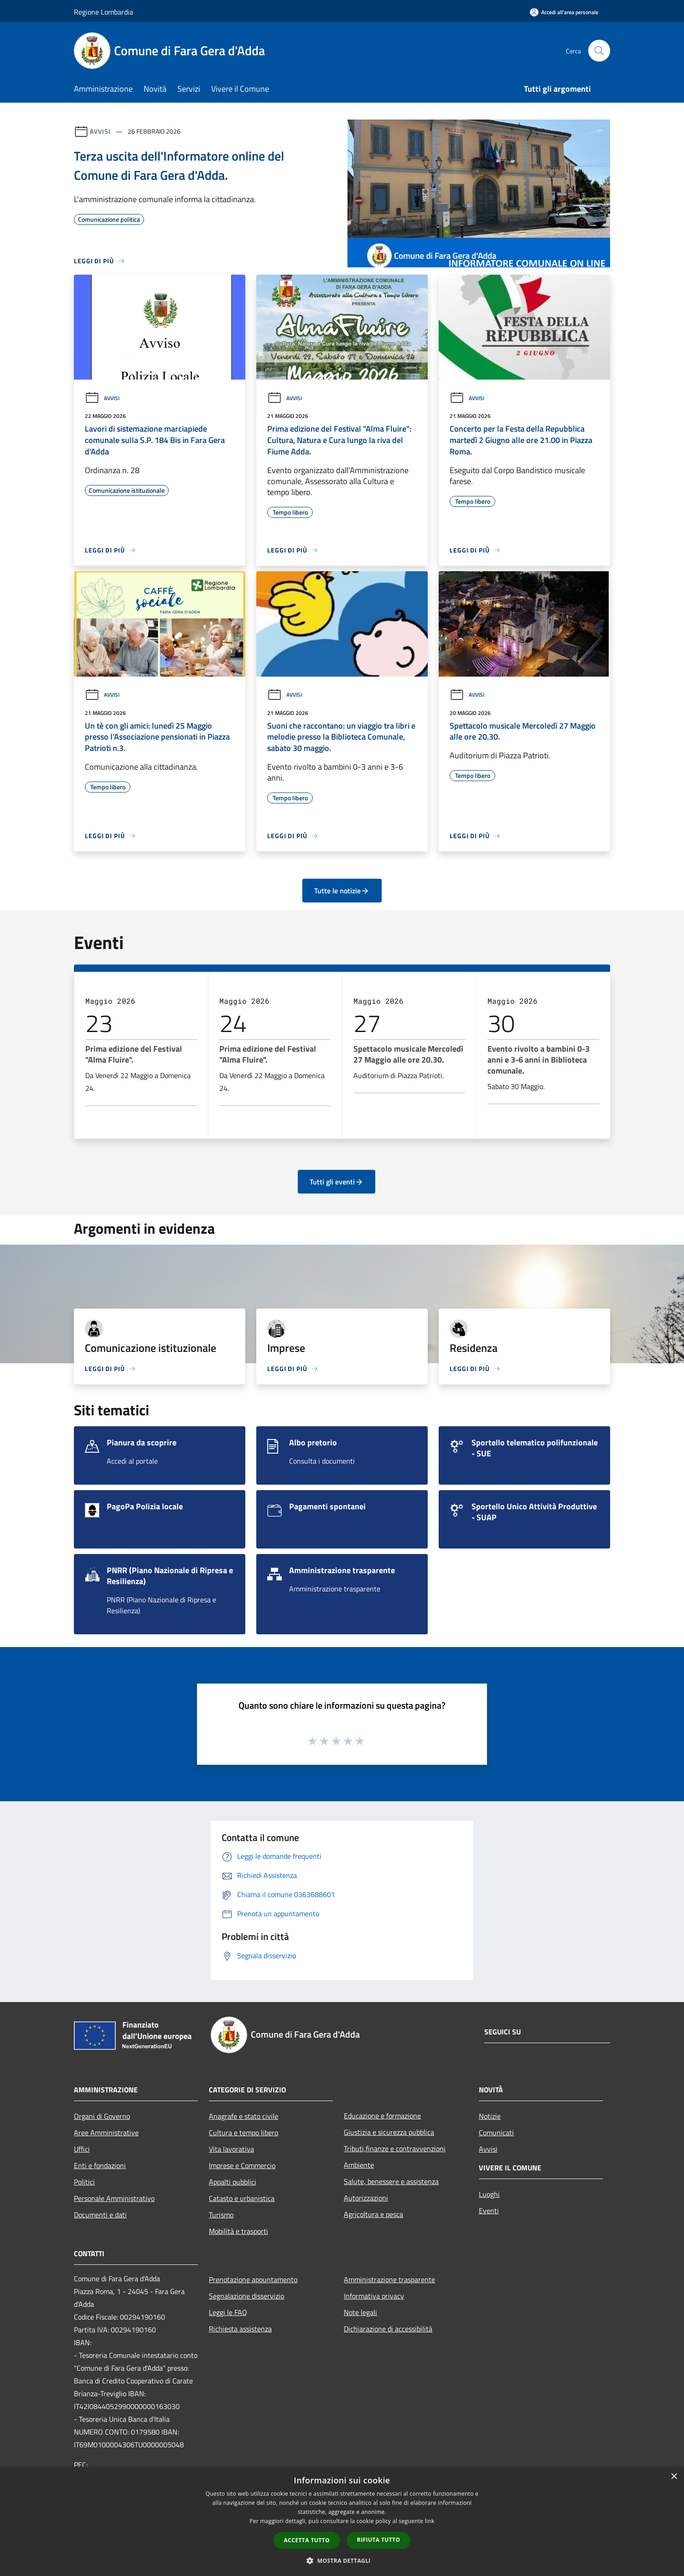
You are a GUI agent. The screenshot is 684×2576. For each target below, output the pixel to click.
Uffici (82, 2148)
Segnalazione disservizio (246, 2295)
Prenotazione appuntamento (253, 2279)
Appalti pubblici (232, 2181)
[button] (342, 2560)
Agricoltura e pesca (373, 2214)
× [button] (673, 2476)
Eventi (489, 2210)
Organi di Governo (102, 2116)
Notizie (490, 2116)
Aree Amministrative (106, 2132)
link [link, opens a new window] (430, 2521)
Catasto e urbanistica (242, 2198)
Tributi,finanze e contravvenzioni (395, 2148)
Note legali (360, 2312)
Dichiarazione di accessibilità (388, 2328)
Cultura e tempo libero (243, 2132)
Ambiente (359, 2164)
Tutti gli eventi (336, 1181)
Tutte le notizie (341, 890)
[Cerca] (599, 51)
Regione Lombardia (103, 11)
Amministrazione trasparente (389, 2279)
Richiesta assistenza (240, 2328)
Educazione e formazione (382, 2115)
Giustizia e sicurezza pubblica (389, 2132)
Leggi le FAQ (228, 2312)
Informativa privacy (374, 2295)
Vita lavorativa (231, 2148)
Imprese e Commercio (242, 2165)
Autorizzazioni (366, 2197)
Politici (84, 2181)
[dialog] (342, 2521)
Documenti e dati (100, 2214)
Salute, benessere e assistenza (391, 2181)
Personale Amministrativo (114, 2198)
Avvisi (100, 131)
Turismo (221, 2214)
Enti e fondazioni (100, 2165)
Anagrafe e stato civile (243, 2116)
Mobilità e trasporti (238, 2231)
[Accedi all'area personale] (564, 12)
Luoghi (489, 2194)
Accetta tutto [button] (307, 2540)
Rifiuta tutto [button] (378, 2540)
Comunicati (496, 2132)
